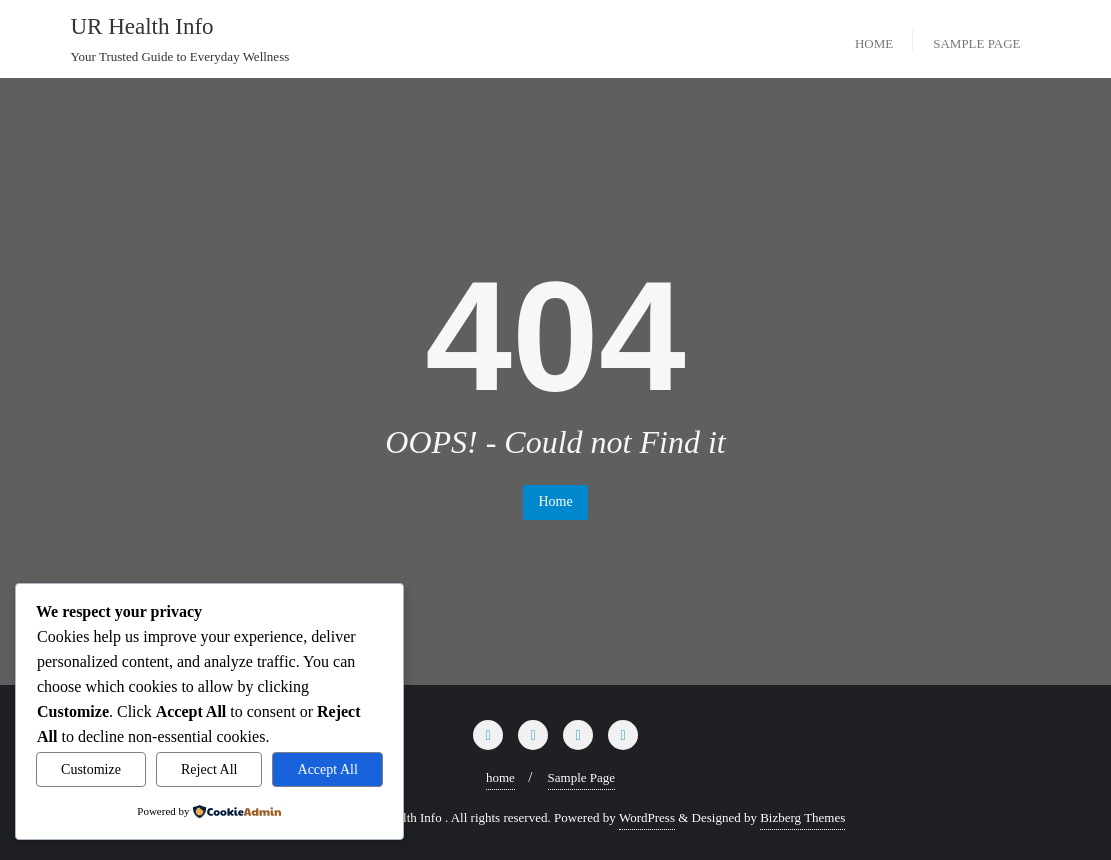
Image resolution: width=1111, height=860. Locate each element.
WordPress (647, 817)
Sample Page (582, 777)
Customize (91, 769)
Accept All (328, 769)
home (500, 777)
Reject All (209, 769)
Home (555, 501)
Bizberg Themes (802, 817)
